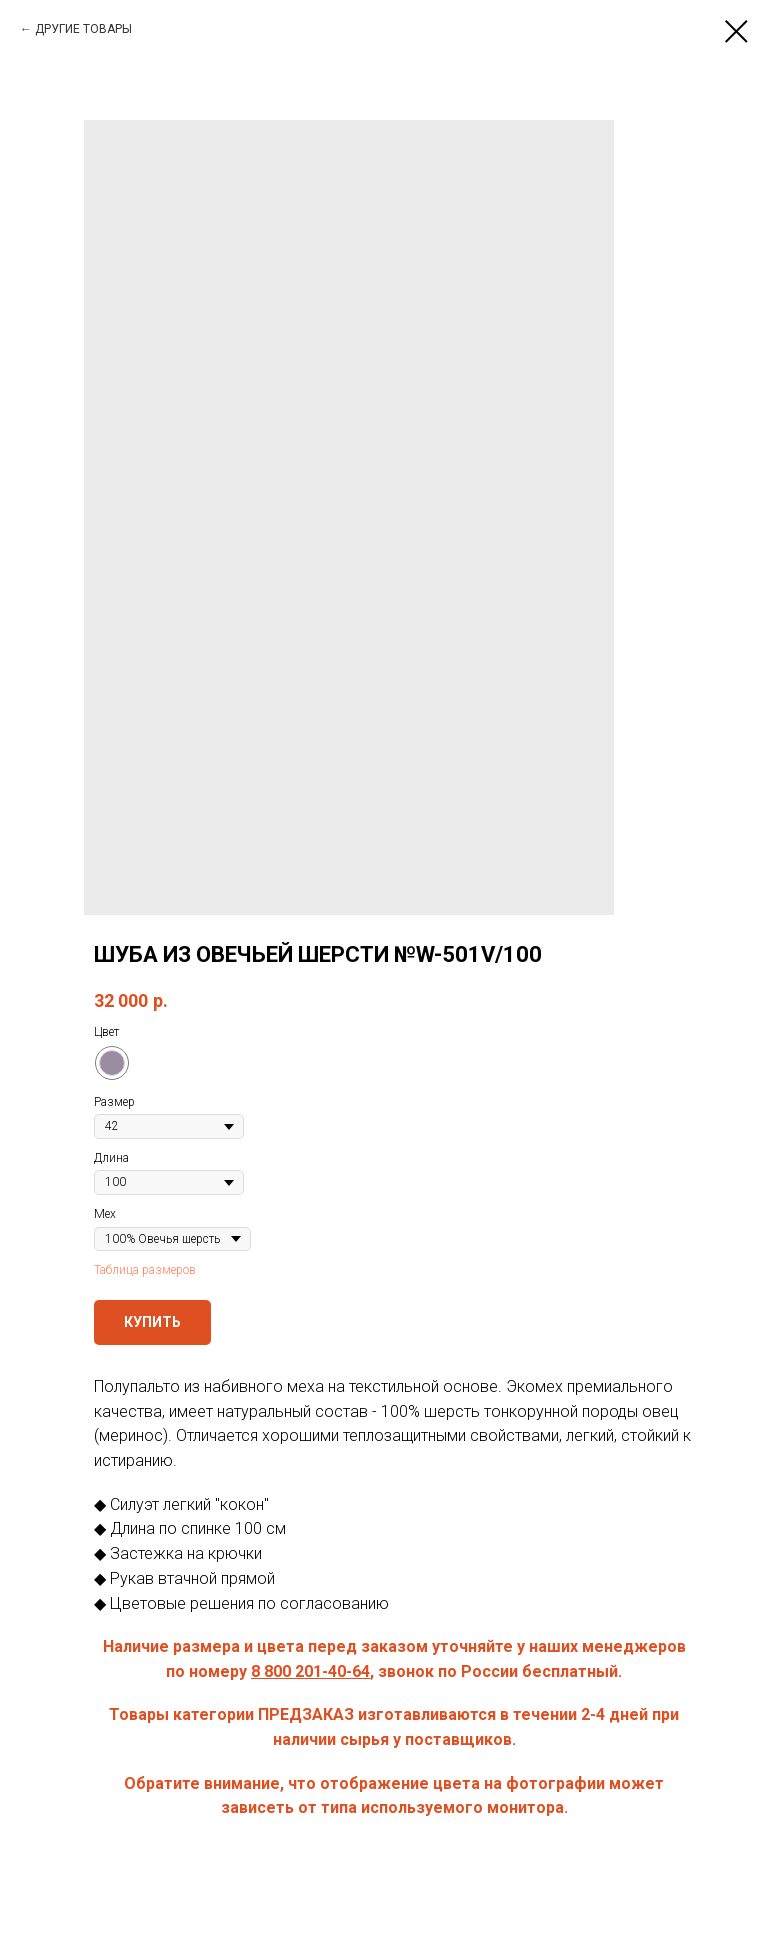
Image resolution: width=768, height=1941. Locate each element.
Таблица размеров (145, 1270)
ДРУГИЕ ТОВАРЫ (83, 29)
